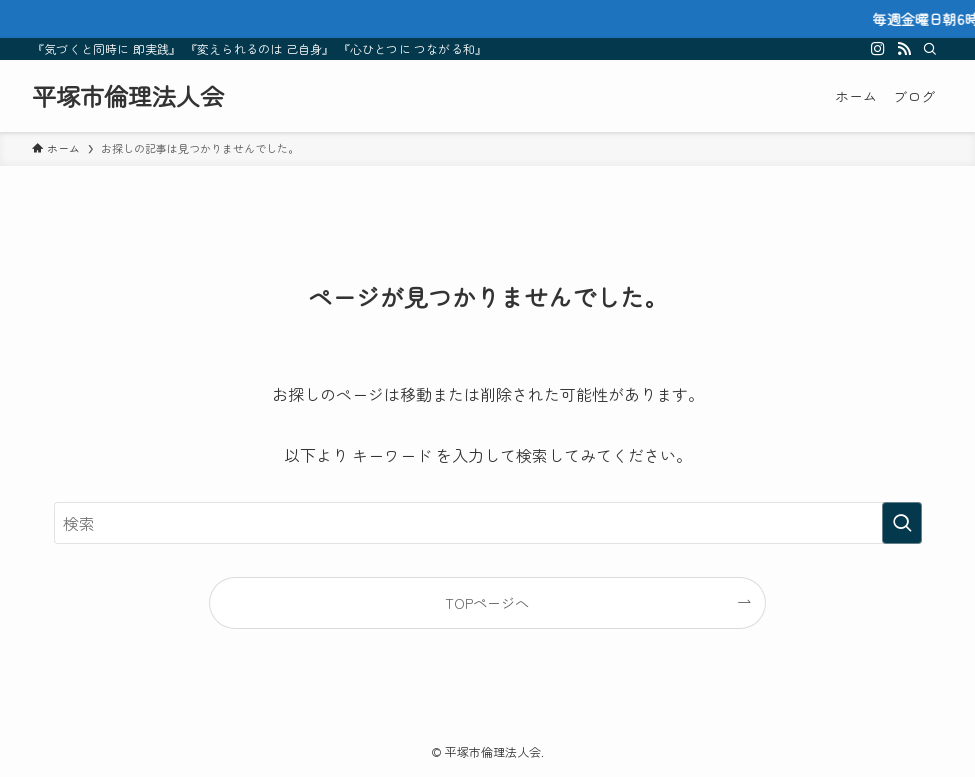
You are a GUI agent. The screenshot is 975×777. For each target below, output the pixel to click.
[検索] (930, 49)
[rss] (904, 49)
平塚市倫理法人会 (128, 96)
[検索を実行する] (902, 523)
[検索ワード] (488, 523)
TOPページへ (487, 602)
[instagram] (878, 49)
